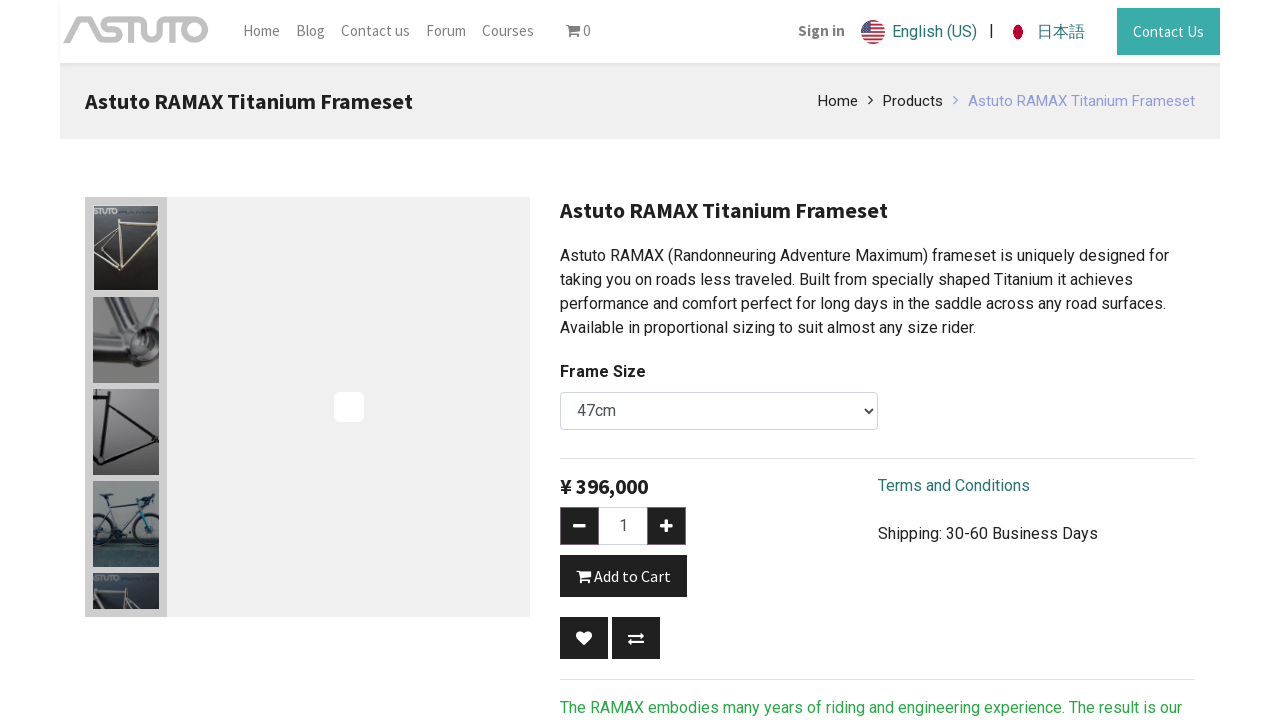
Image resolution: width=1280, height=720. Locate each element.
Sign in (821, 30)
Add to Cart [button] (623, 576)
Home (838, 101)
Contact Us (1168, 31)
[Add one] (666, 526)
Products (913, 101)
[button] (584, 638)
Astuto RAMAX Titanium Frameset (1081, 101)
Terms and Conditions (954, 485)
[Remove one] (579, 526)
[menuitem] (261, 31)
